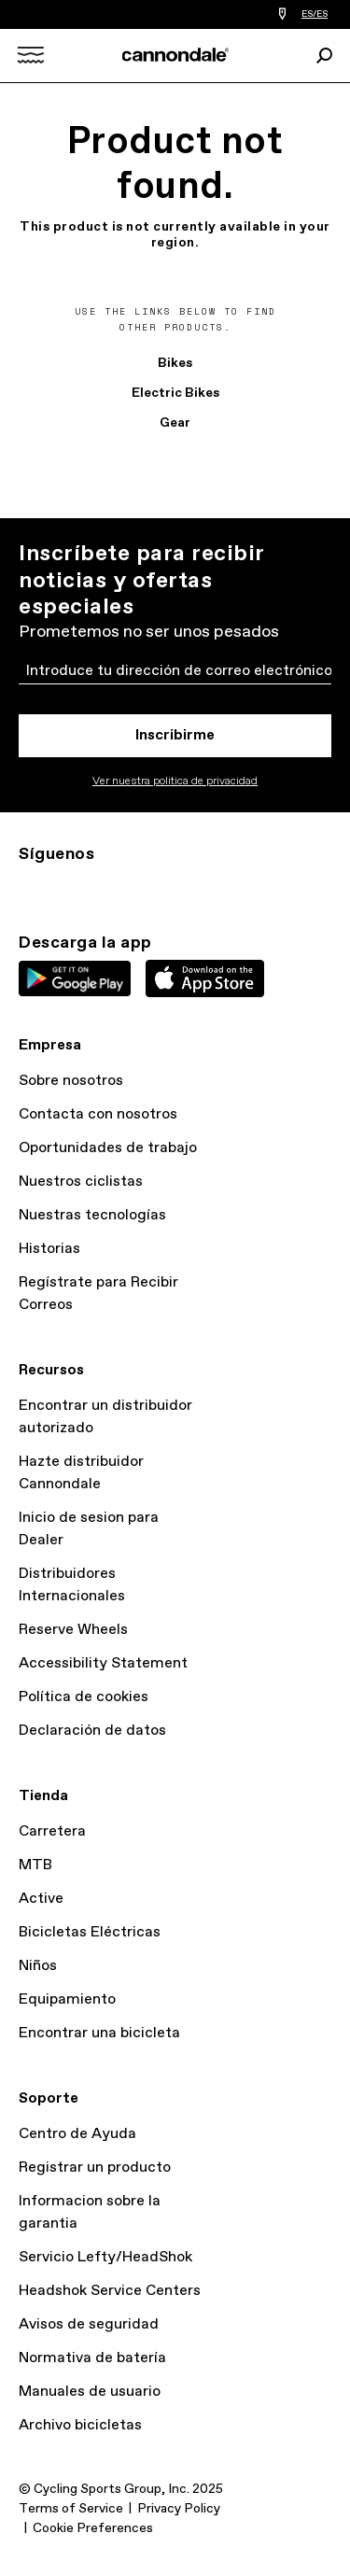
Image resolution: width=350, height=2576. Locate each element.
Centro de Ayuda (77, 2134)
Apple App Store (205, 978)
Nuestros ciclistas (81, 1181)
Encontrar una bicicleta (99, 2033)
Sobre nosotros (71, 1081)
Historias (49, 1249)
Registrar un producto (95, 2167)
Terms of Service (71, 2508)
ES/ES (314, 14)
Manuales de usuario (90, 2391)
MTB (35, 1865)
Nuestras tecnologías (92, 1215)
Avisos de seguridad (89, 2324)
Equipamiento (67, 1999)
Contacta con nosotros (98, 1114)
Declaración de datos (92, 1730)
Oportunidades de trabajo (108, 1148)
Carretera (52, 1831)
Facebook (112, 888)
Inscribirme (175, 735)
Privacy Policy (178, 2508)
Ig (30, 888)
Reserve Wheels (73, 1630)
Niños (38, 1966)
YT (153, 888)
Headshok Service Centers (110, 2291)
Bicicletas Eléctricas (90, 1932)
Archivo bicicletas (80, 2425)
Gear (175, 423)
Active (41, 1898)
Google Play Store (75, 978)
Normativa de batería (92, 2358)
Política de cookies (83, 1697)
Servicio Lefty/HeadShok (105, 2257)
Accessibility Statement (103, 1663)
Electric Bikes (175, 393)
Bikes (175, 363)
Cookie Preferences (93, 2528)
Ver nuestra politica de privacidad (175, 781)
